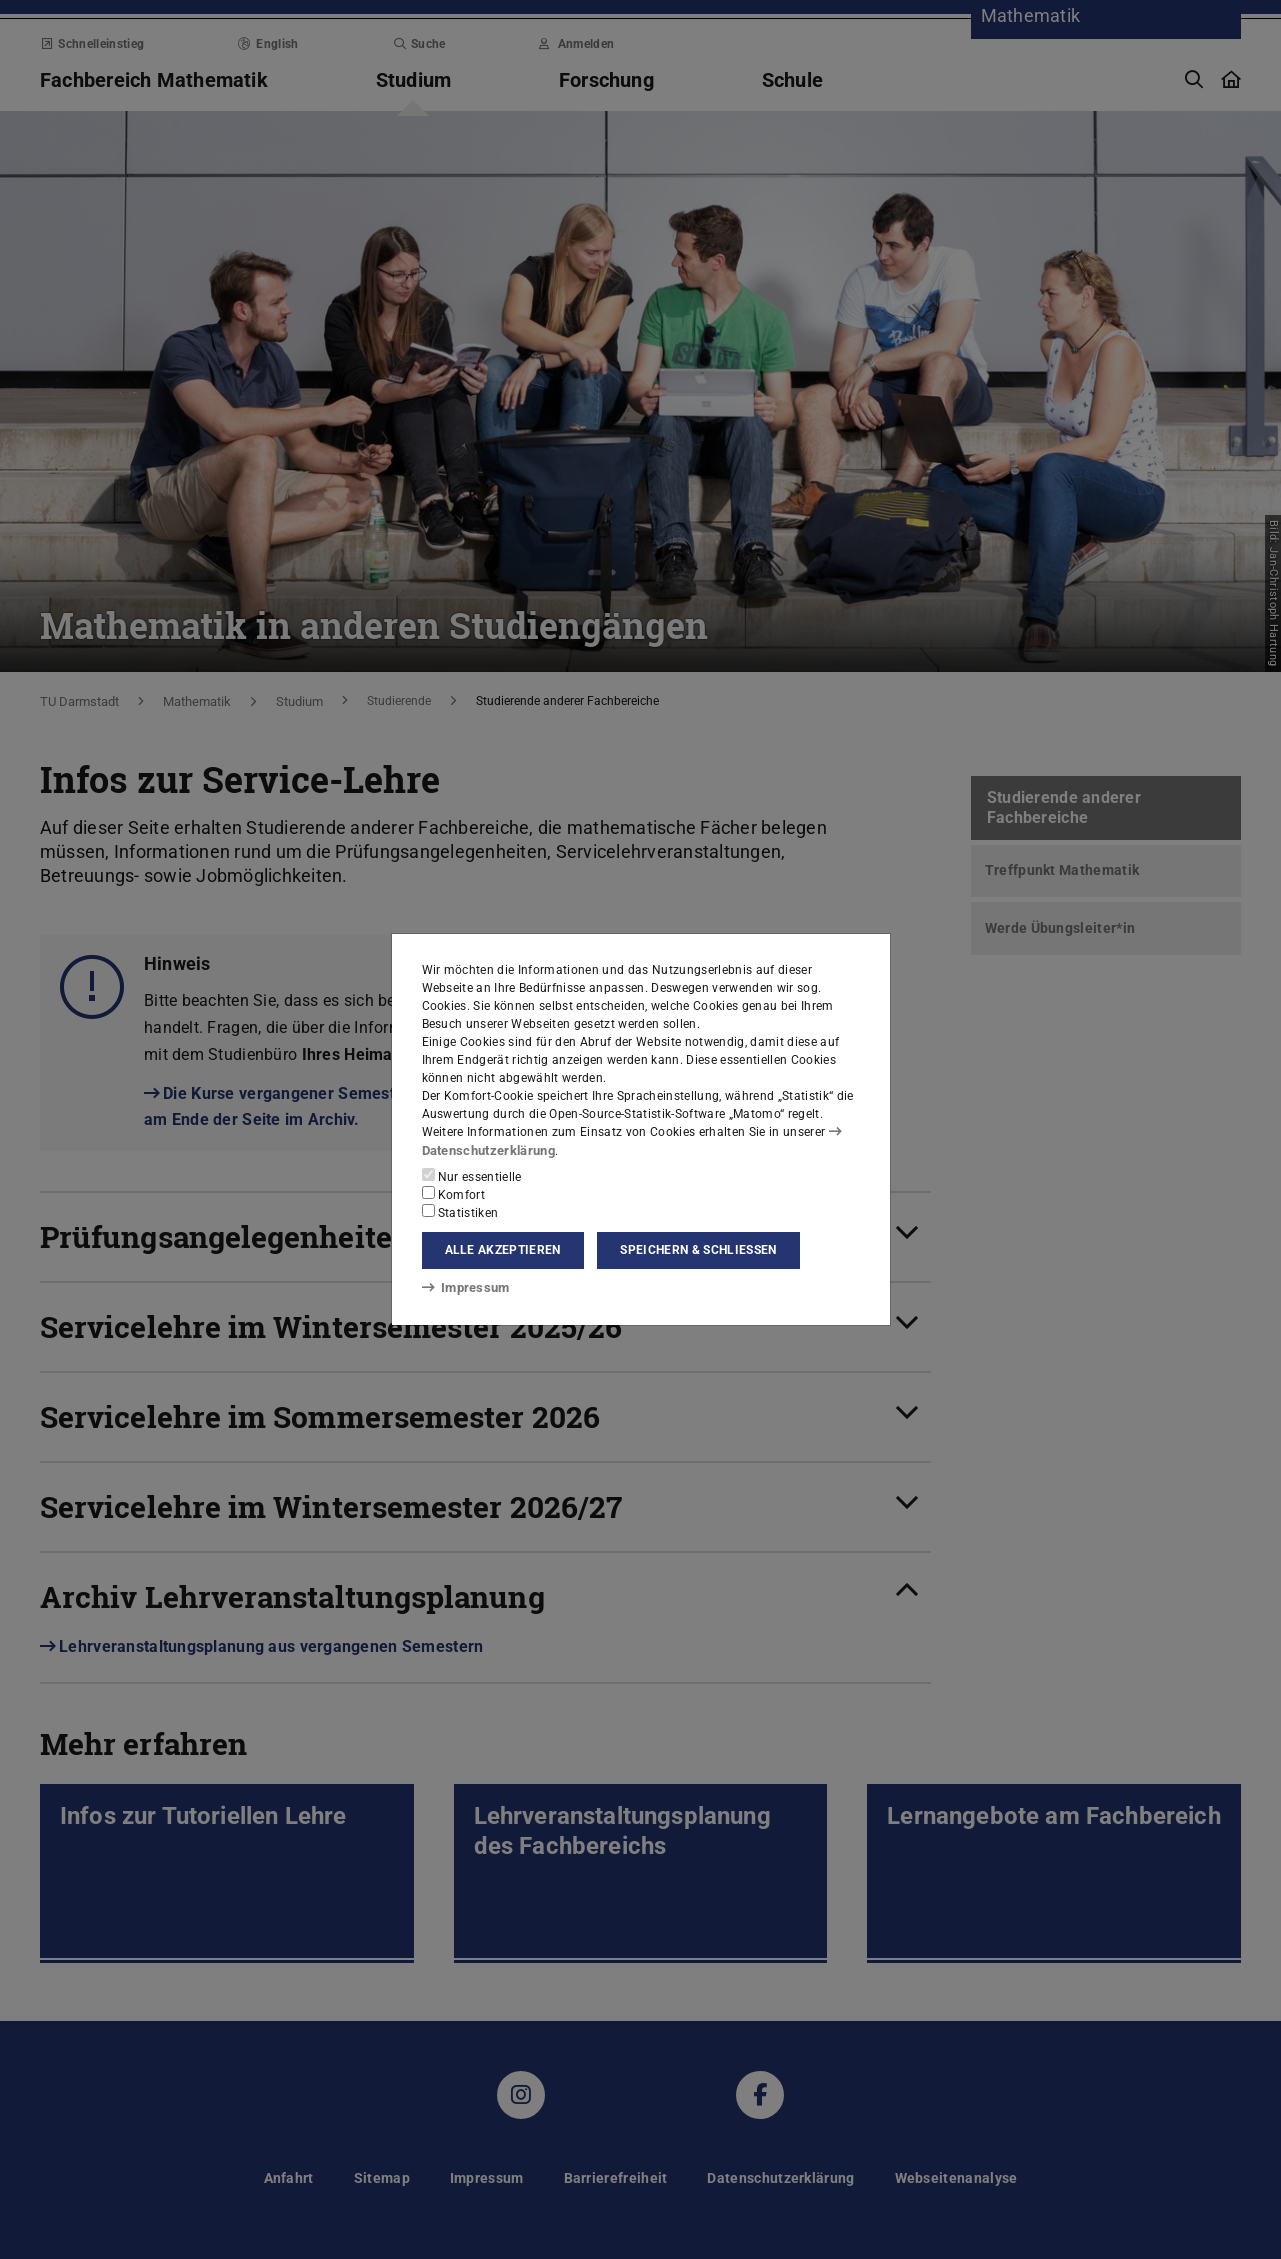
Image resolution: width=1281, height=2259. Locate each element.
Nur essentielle (472, 1175)
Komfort (454, 1193)
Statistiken (460, 1211)
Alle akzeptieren (503, 1250)
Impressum (462, 1288)
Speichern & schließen (698, 1250)
